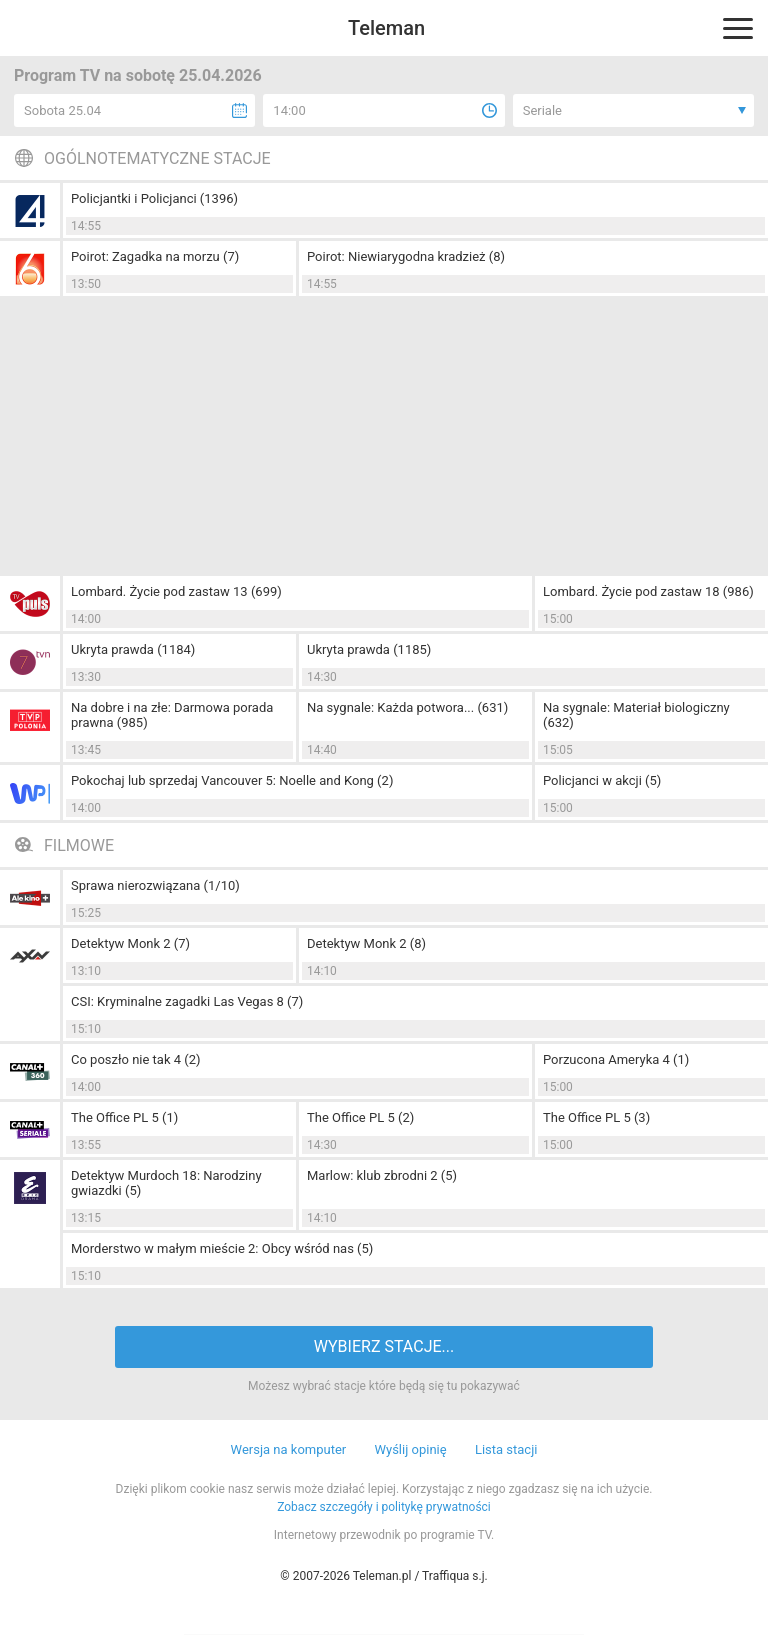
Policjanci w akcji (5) (602, 780)
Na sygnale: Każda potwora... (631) (407, 707)
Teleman (386, 28)
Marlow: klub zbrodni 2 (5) (382, 1175)
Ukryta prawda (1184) (133, 649)
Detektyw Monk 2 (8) (366, 943)
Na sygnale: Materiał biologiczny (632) (636, 715)
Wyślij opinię (410, 1449)
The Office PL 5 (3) (596, 1117)
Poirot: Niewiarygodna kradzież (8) (406, 256)
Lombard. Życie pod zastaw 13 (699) (176, 591)
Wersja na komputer (289, 1449)
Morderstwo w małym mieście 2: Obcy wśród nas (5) (222, 1248)
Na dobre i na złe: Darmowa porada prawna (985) (172, 715)
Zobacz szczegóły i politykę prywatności (384, 1507)
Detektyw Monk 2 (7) (130, 943)
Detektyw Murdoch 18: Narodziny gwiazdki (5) (166, 1183)
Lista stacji (506, 1449)
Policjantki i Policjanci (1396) (154, 198)
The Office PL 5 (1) (124, 1117)
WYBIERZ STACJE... (384, 1346)
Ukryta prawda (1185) (369, 649)
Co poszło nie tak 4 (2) (136, 1059)
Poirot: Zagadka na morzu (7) (155, 256)
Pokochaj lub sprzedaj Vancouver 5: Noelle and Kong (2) (232, 780)
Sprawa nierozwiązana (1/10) (155, 885)
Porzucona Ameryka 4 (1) (616, 1059)
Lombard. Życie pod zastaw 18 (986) (648, 591)
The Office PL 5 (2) (360, 1117)
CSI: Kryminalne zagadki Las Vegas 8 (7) (187, 1001)
